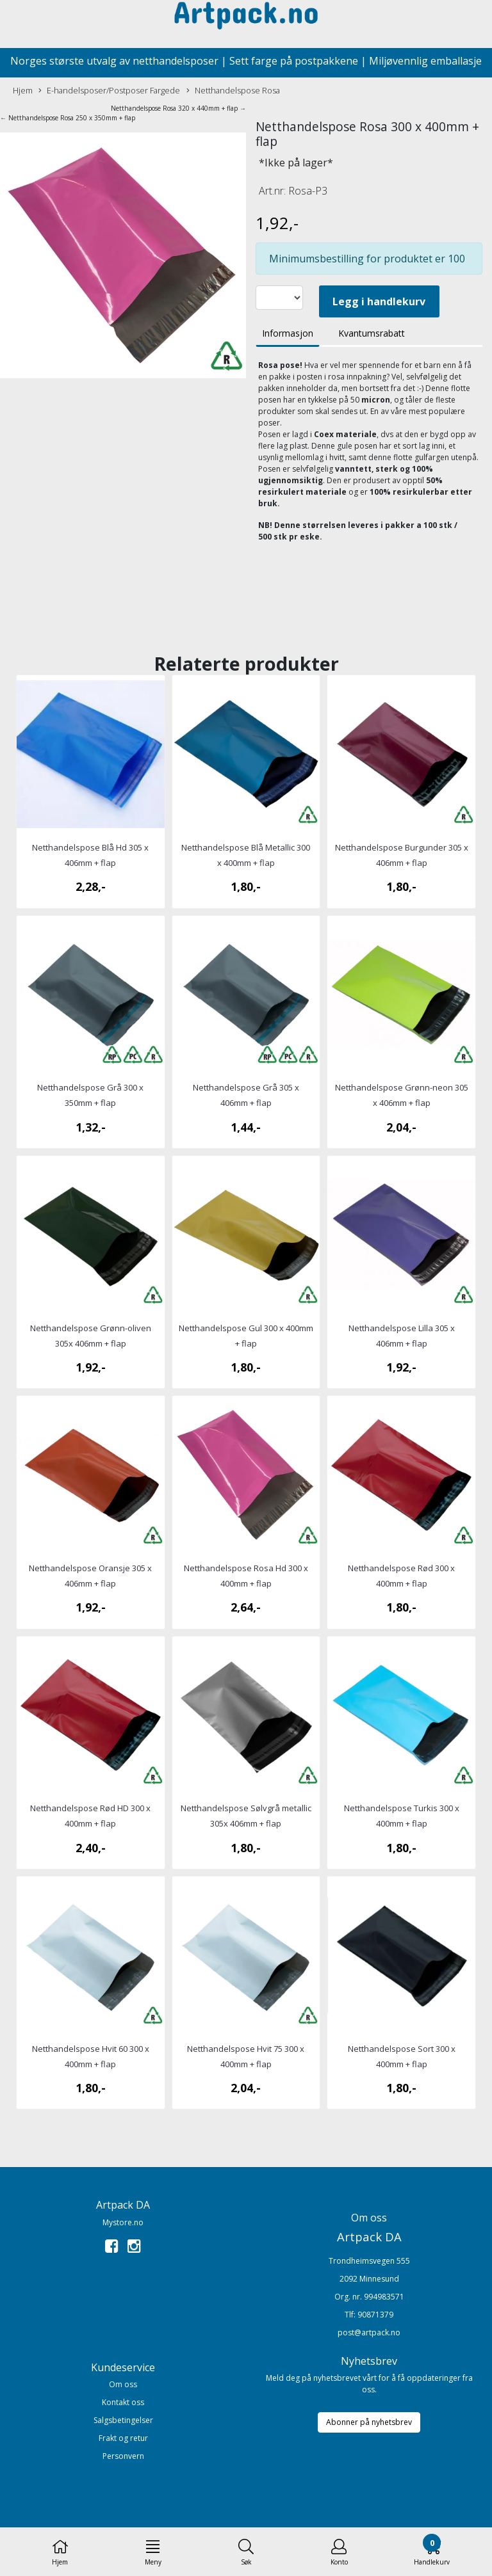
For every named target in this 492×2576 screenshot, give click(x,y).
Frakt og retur (123, 2438)
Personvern (123, 2456)
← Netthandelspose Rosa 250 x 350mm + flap (67, 117)
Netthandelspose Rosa (233, 90)
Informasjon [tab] (287, 333)
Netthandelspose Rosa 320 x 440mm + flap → (178, 108)
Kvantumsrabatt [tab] (371, 333)
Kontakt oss (123, 2402)
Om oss (123, 2384)
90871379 (375, 2314)
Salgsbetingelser (123, 2420)
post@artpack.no (369, 2332)
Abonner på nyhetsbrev (369, 2422)
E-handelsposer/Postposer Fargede (109, 90)
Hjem (23, 90)
